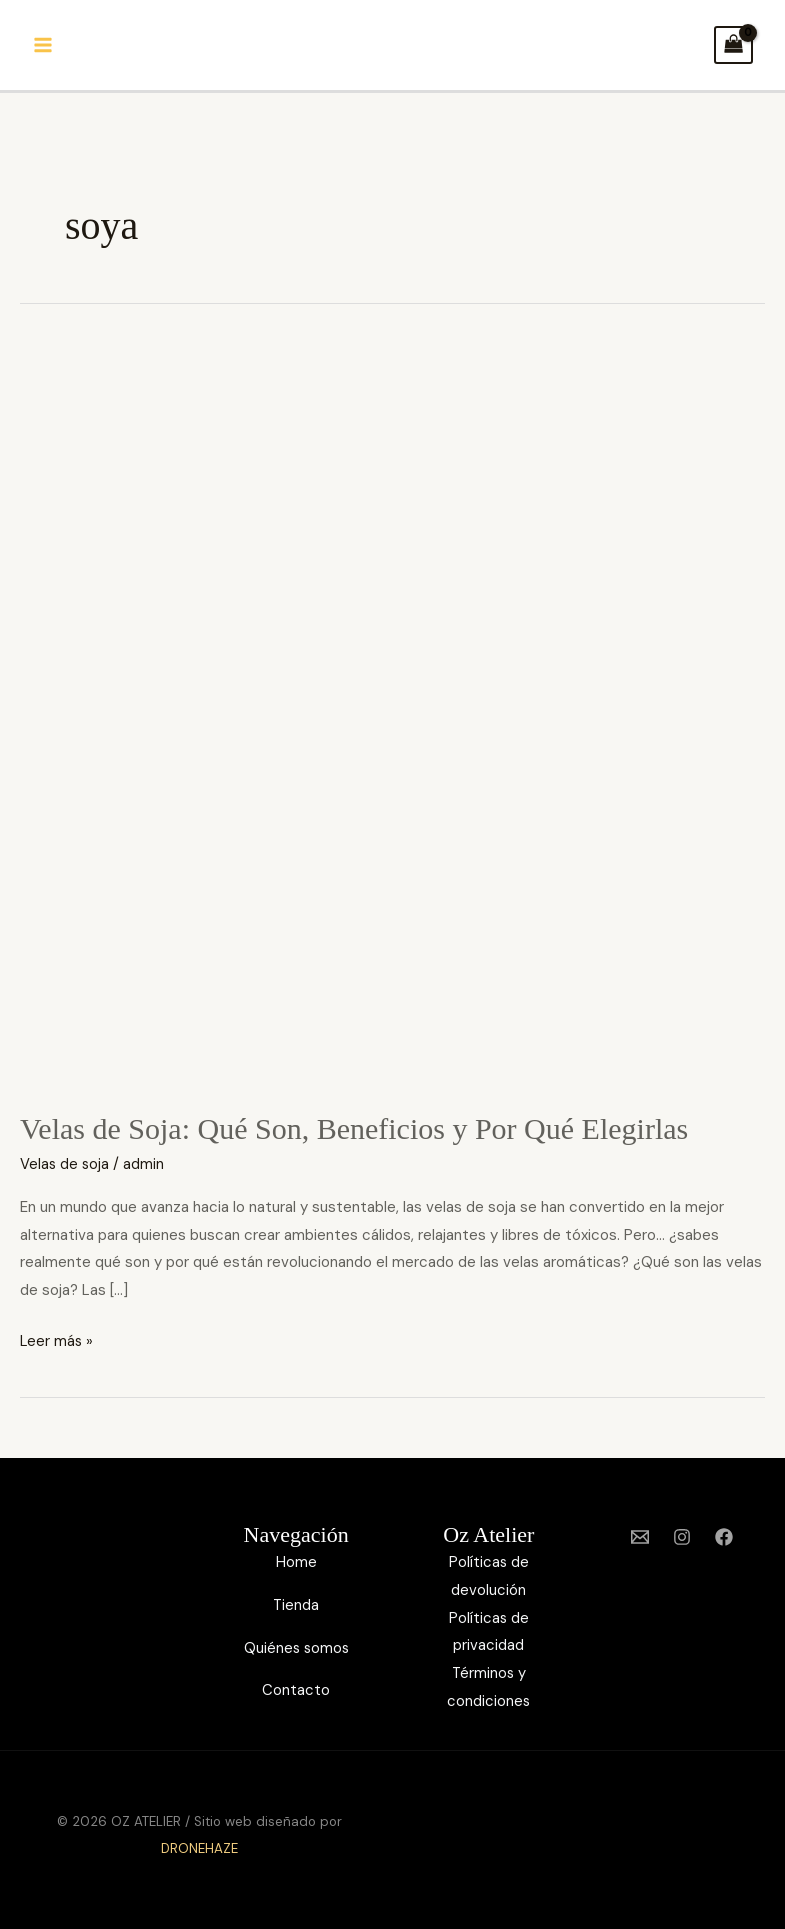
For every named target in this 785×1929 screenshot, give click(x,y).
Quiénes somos (296, 1648)
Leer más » (57, 1339)
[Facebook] (724, 1537)
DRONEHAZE (199, 1848)
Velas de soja (65, 1164)
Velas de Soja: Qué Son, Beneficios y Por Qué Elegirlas (354, 1128)
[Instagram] (682, 1537)
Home (296, 1562)
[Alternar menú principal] (43, 45)
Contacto (296, 1690)
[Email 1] (640, 1537)
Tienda (296, 1605)
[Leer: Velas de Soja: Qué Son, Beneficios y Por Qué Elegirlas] (392, 713)
